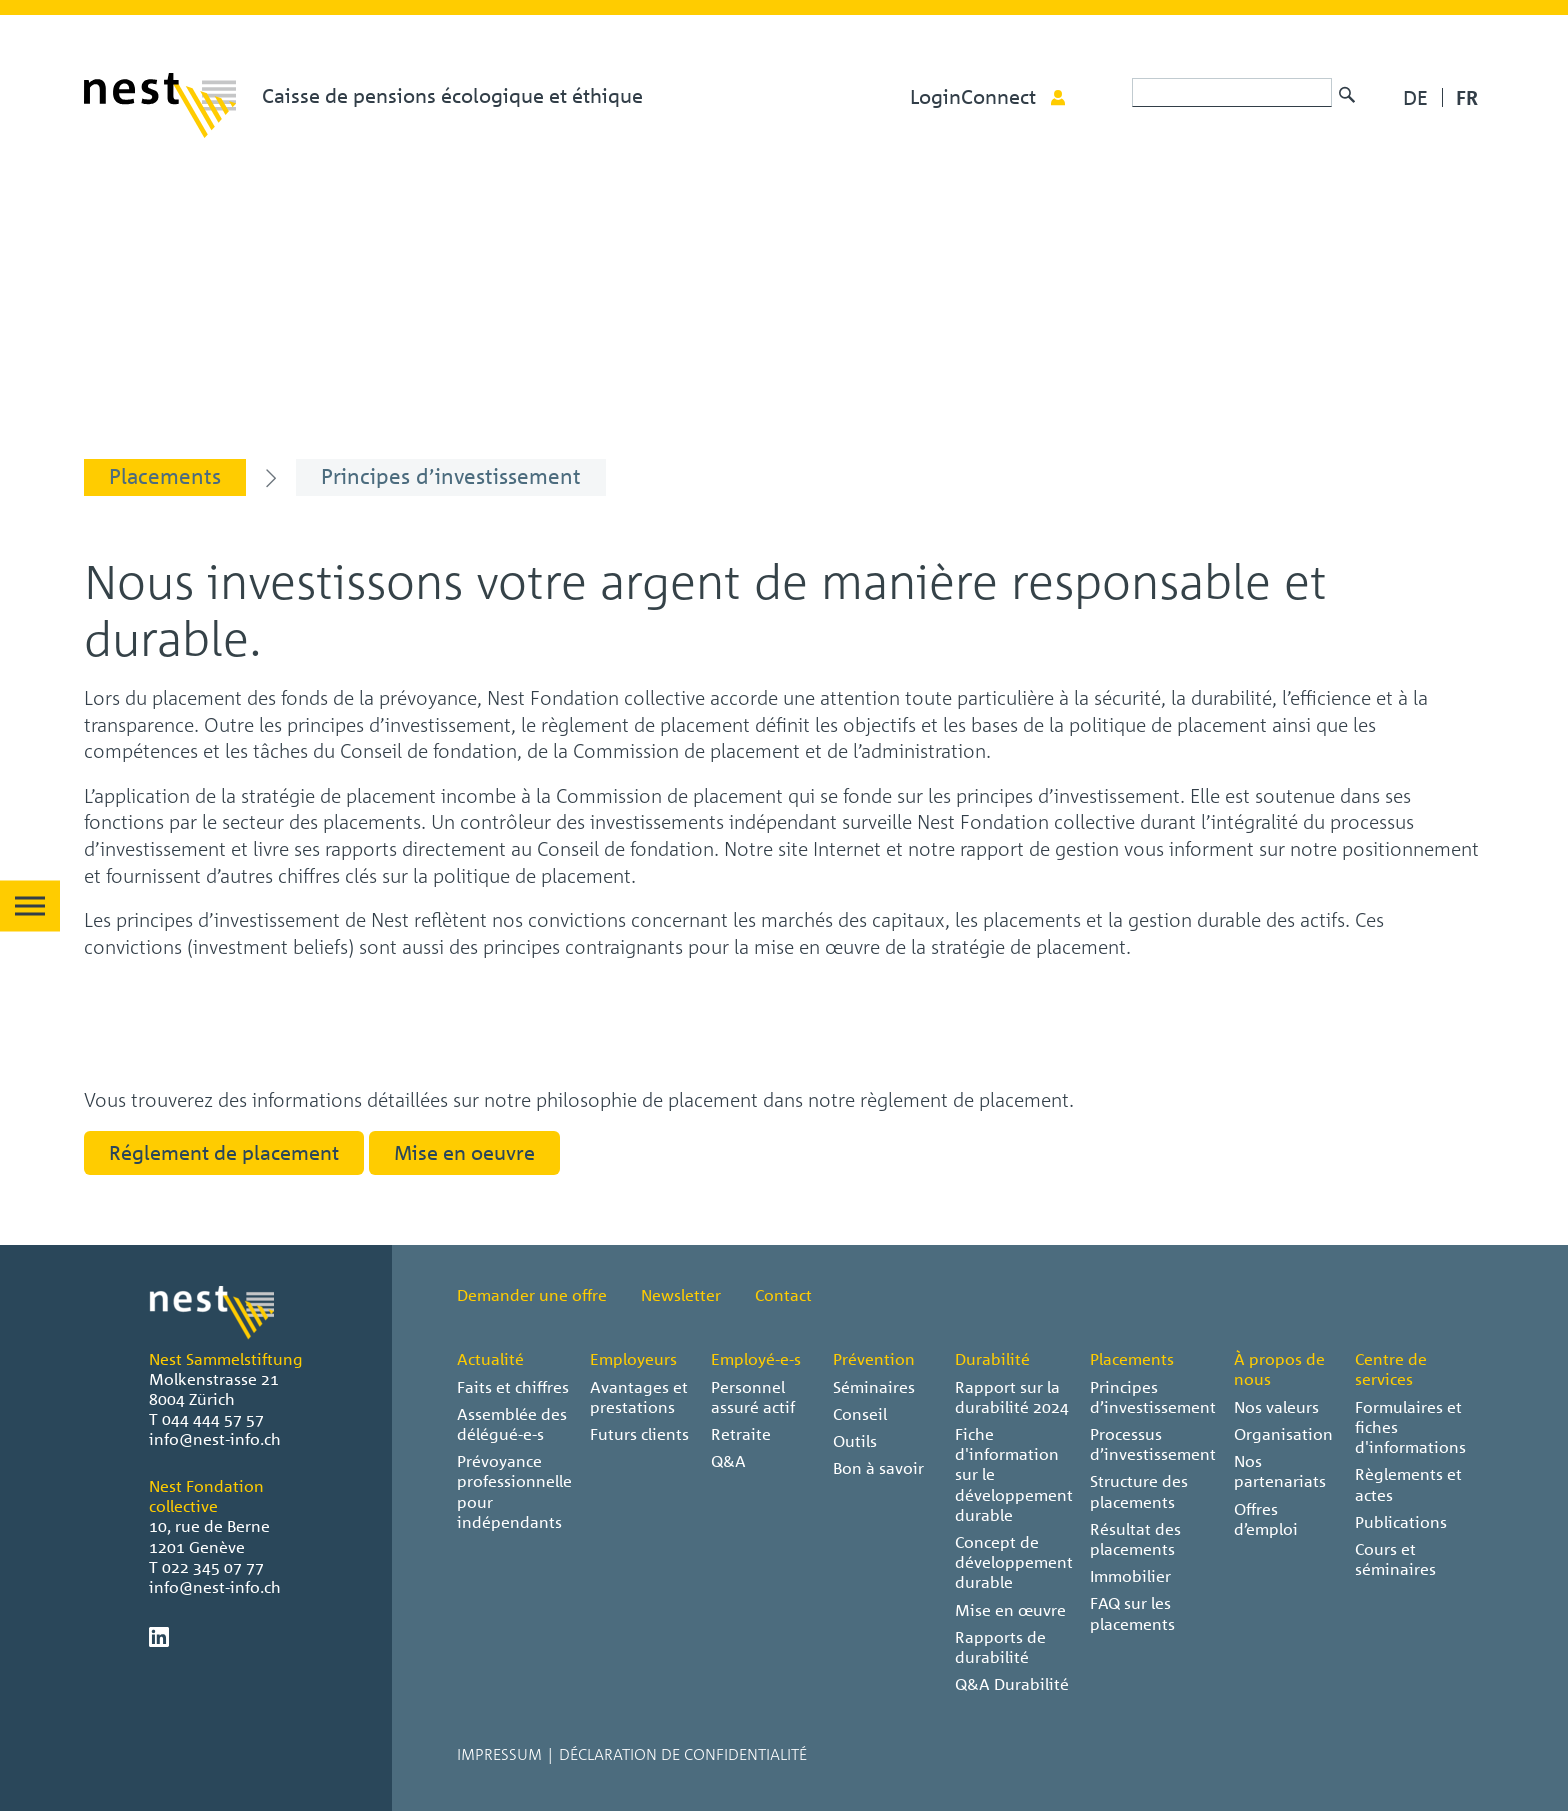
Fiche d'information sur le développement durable (1014, 1474)
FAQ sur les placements (1132, 1613)
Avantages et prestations (639, 1397)
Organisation (1283, 1434)
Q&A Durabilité (1012, 1684)
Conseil (860, 1414)
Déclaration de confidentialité (683, 1754)
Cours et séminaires (1395, 1559)
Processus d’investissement (1153, 1444)
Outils (855, 1441)
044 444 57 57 (213, 1419)
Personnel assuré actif (753, 1397)
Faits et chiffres (513, 1387)
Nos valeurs (1276, 1407)
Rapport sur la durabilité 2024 (1012, 1397)
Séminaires (874, 1387)
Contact (783, 1295)
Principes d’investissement (1153, 1397)
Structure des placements (1139, 1491)
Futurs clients (639, 1434)
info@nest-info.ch (215, 1439)
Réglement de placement (224, 1152)
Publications (1401, 1522)
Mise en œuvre (1010, 1610)
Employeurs (633, 1359)
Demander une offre (532, 1295)
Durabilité (992, 1359)
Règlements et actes (1408, 1484)
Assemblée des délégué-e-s (512, 1424)
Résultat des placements (1135, 1539)
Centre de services (1391, 1369)
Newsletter (681, 1295)
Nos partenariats (1280, 1471)
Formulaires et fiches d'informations (1410, 1427)
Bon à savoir (878, 1468)
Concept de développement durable (1014, 1562)
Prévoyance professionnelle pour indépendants (514, 1491)
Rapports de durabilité (1000, 1647)
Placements (1132, 1359)
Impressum (499, 1754)
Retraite (741, 1434)
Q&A (728, 1461)
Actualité (490, 1359)
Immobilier (1130, 1576)
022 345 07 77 (213, 1567)
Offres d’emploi (1266, 1519)
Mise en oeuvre (464, 1152)
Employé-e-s (756, 1359)
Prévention (874, 1359)
